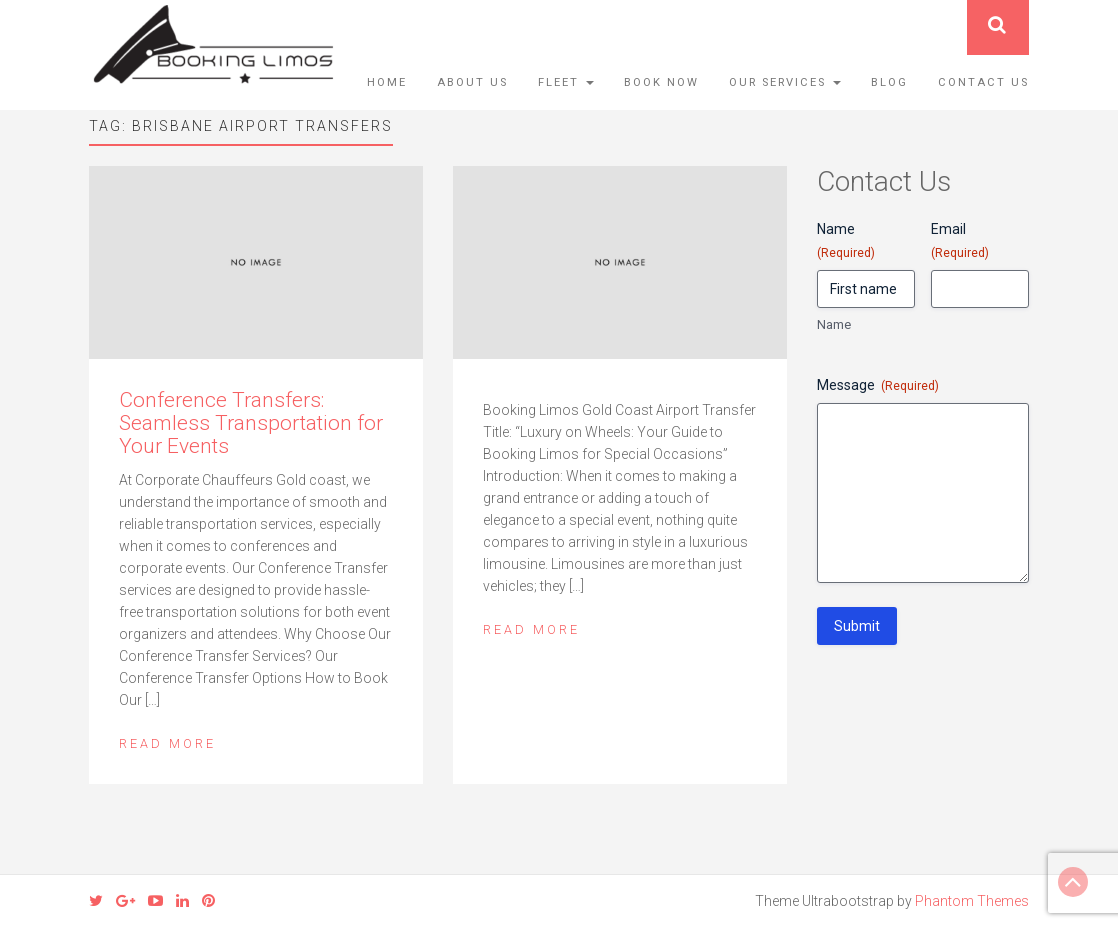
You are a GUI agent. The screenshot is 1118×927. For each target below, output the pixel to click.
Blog (889, 82)
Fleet (566, 82)
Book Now (661, 82)
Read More (167, 743)
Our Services (785, 82)
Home (387, 82)
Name (834, 324)
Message (878, 386)
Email (960, 241)
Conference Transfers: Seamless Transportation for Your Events (251, 423)
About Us (472, 82)
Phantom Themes (972, 901)
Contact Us (983, 82)
